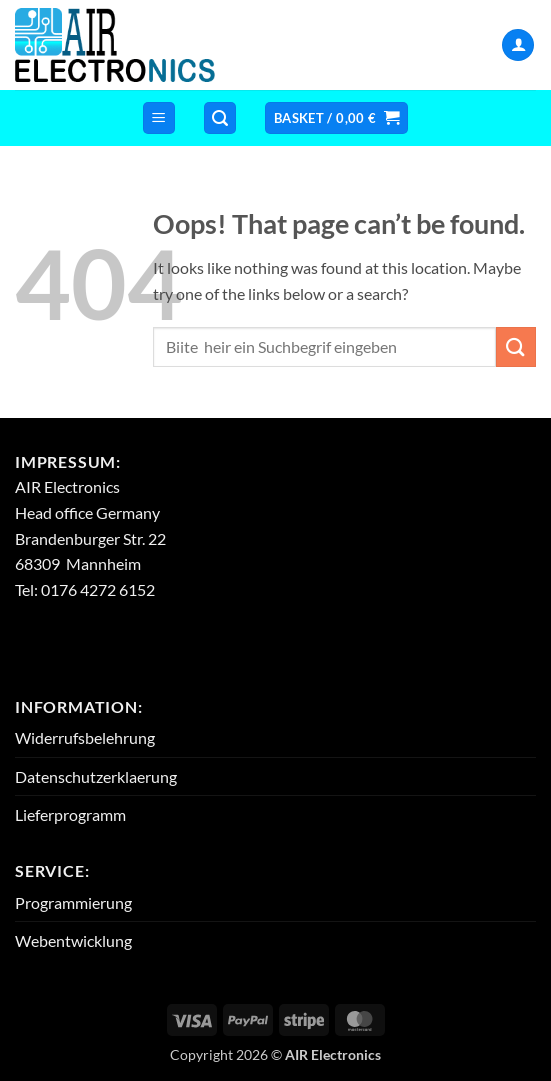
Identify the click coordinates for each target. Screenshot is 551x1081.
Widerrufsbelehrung (85, 737)
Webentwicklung (73, 940)
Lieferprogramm (70, 814)
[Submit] (516, 346)
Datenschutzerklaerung (96, 776)
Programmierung (73, 902)
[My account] (518, 45)
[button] (159, 118)
